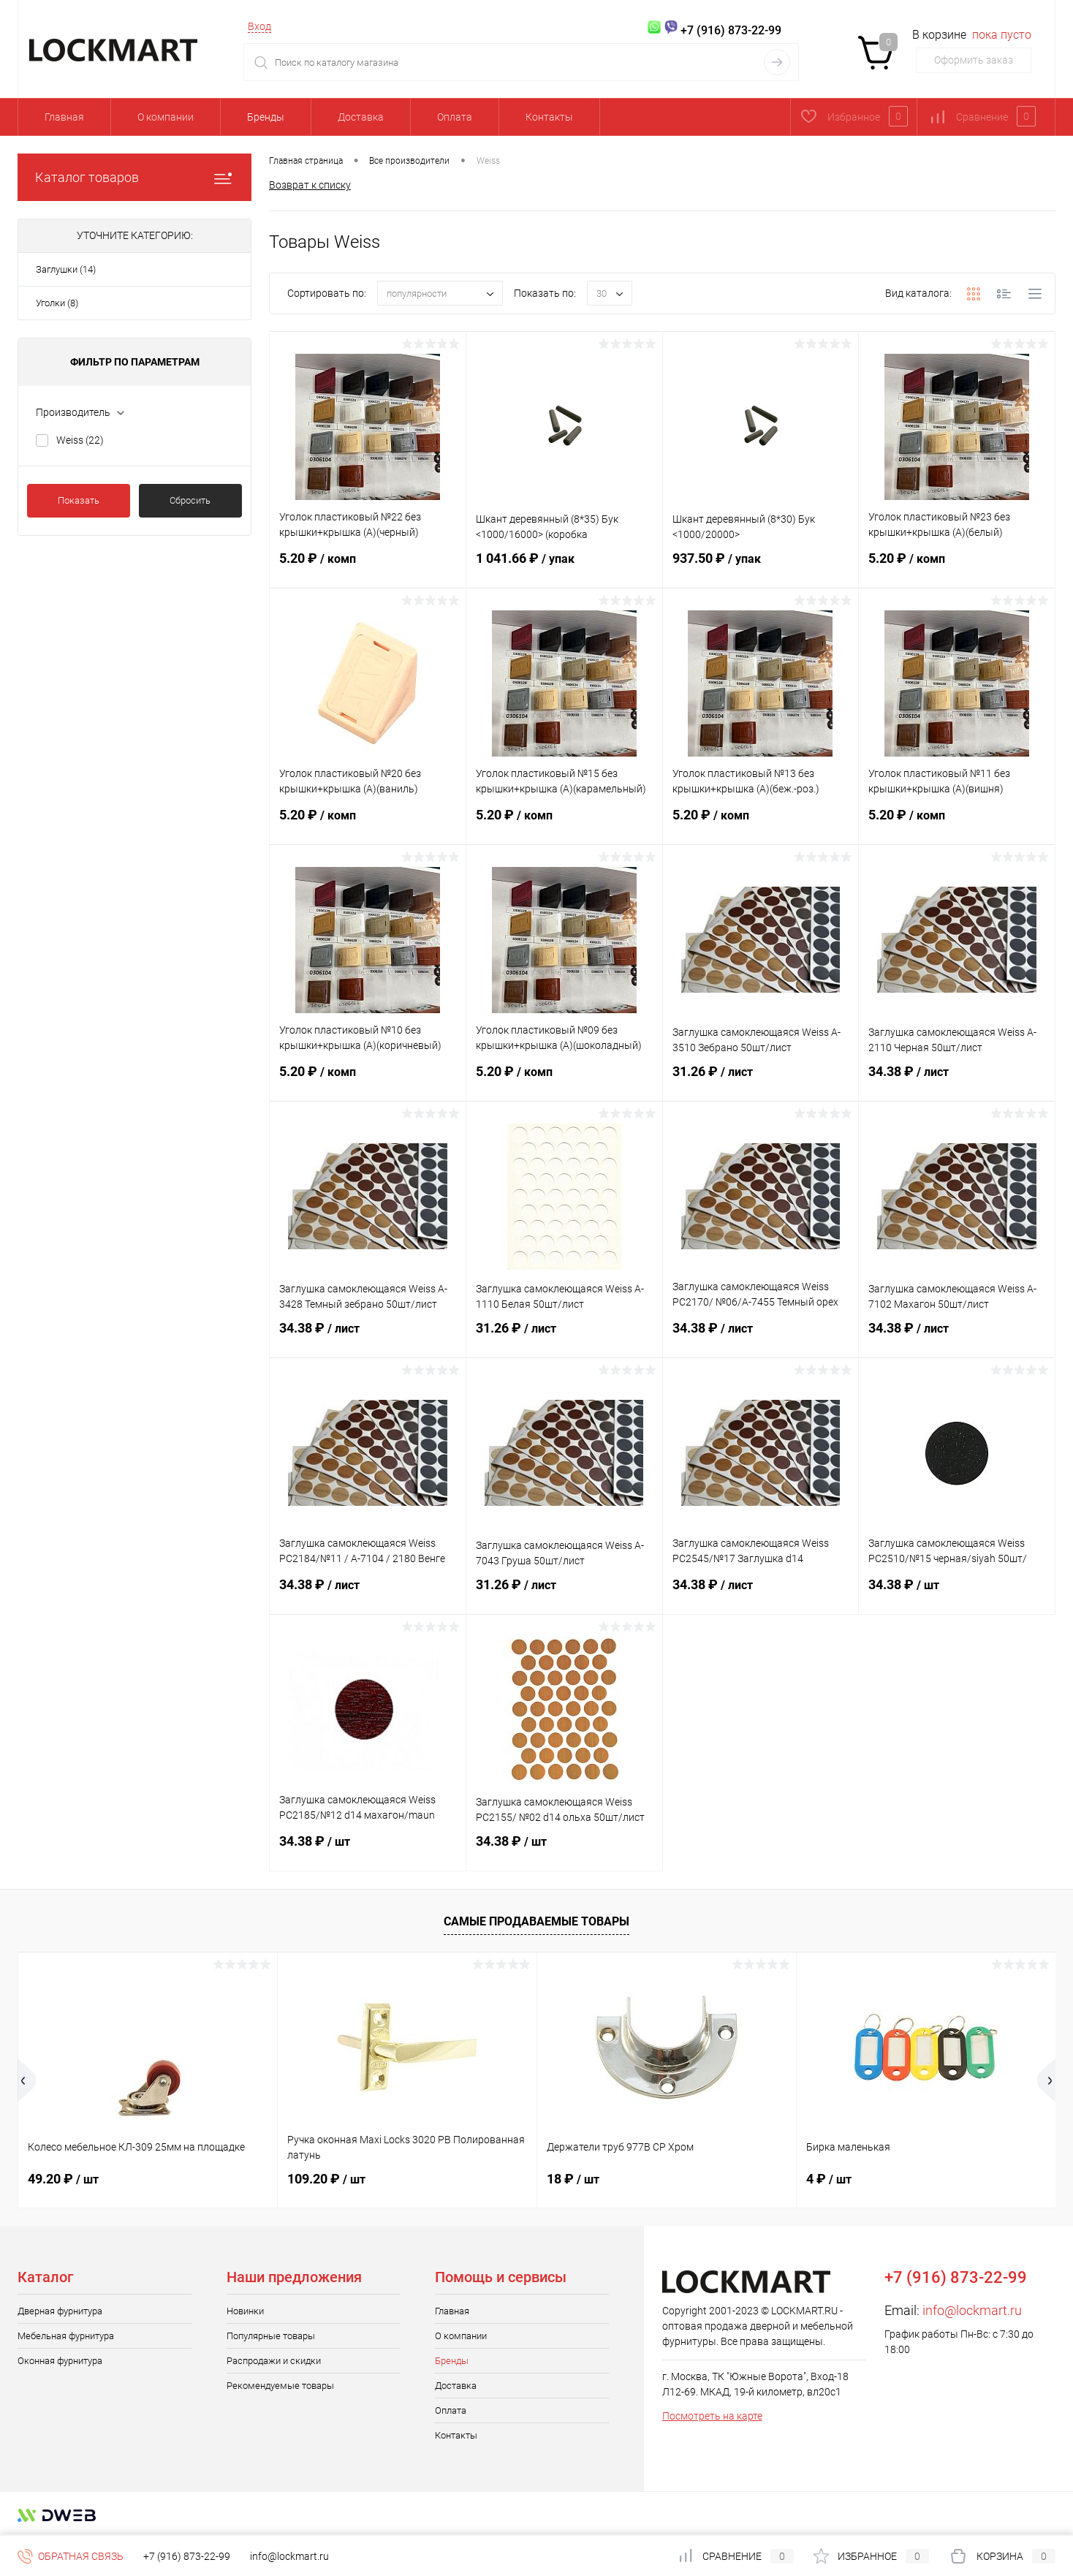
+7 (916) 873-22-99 (186, 2556)
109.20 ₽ (326, 2178)
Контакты (549, 117)
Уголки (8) (57, 303)
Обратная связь (71, 2556)
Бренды (265, 117)
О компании (165, 117)
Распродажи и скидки (274, 2360)
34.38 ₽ (956, 1080)
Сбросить (190, 500)
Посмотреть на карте (712, 2416)
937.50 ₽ (760, 567)
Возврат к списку (310, 185)
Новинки (245, 2311)
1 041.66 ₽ (564, 567)
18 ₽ (573, 2178)
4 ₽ (829, 2178)
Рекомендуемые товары (280, 2385)
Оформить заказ (973, 60)
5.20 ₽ (367, 567)
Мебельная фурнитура (66, 2335)
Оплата (454, 117)
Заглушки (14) (66, 269)
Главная (64, 117)
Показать (78, 500)
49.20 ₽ (63, 2178)
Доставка (361, 117)
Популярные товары (271, 2335)
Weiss (80, 440)
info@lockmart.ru (972, 2310)
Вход (259, 26)
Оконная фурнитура (60, 2360)
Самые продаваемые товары (536, 1921)
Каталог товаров (134, 177)
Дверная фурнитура (60, 2311)
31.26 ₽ (760, 1080)
